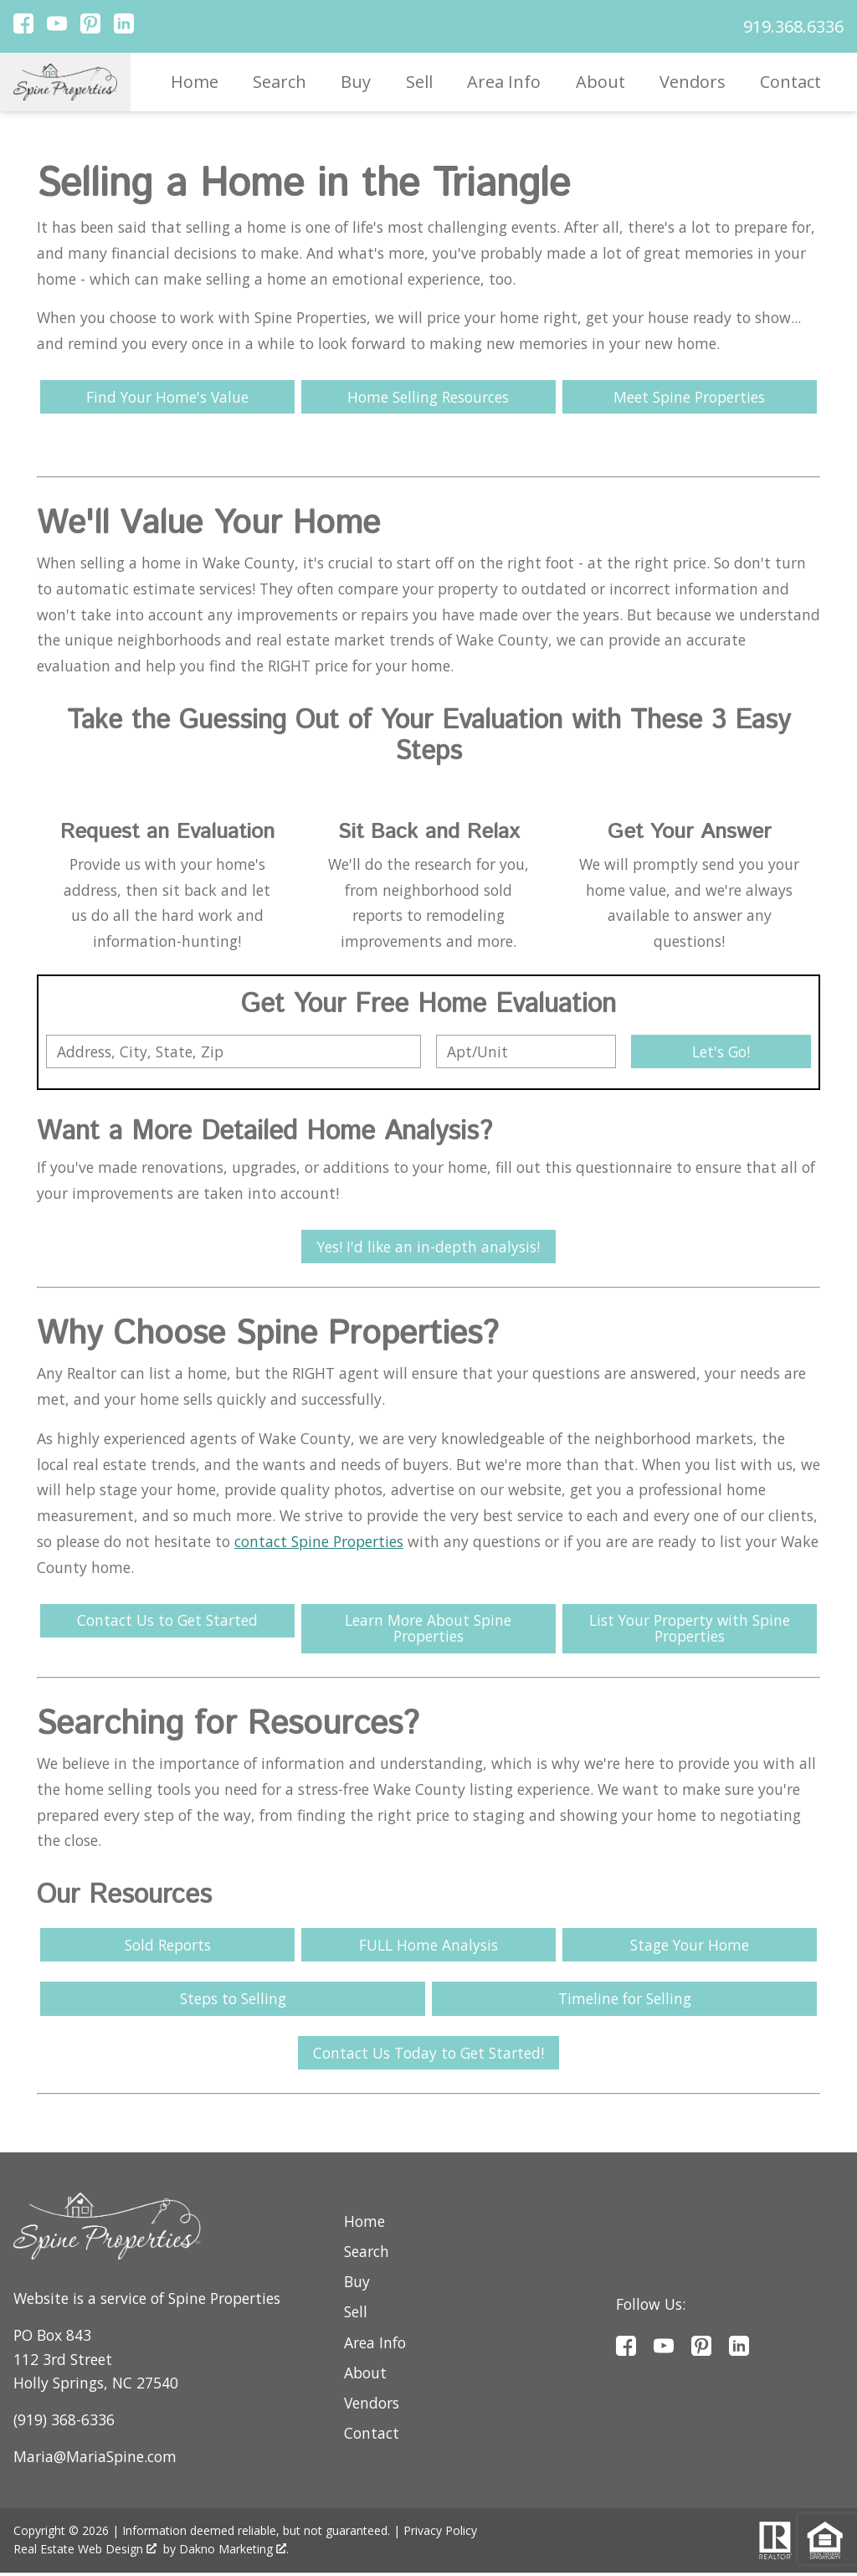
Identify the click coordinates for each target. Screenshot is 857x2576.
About (600, 82)
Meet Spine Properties (689, 397)
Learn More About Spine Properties (428, 1630)
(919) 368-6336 (64, 2422)
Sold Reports (168, 1946)
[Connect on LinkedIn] (124, 28)
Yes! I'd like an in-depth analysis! (428, 1247)
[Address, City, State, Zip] (233, 1051)
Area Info (504, 82)
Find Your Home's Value (167, 397)
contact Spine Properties (318, 1542)
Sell (419, 82)
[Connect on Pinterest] (90, 28)
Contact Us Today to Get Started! (428, 2055)
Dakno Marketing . (234, 2552)
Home (194, 82)
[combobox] (233, 1051)
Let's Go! (721, 1051)
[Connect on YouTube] (57, 28)
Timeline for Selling (624, 2001)
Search (279, 82)
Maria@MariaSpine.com (95, 2459)
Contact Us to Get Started (167, 1622)
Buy (356, 82)
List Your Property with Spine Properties (689, 1630)
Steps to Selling (233, 2001)
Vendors (692, 82)
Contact (790, 82)
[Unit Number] (526, 1051)
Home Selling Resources (428, 397)
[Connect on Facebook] (23, 28)
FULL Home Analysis (428, 1946)
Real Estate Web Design (85, 2552)
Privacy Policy (440, 2534)
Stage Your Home (689, 1946)
